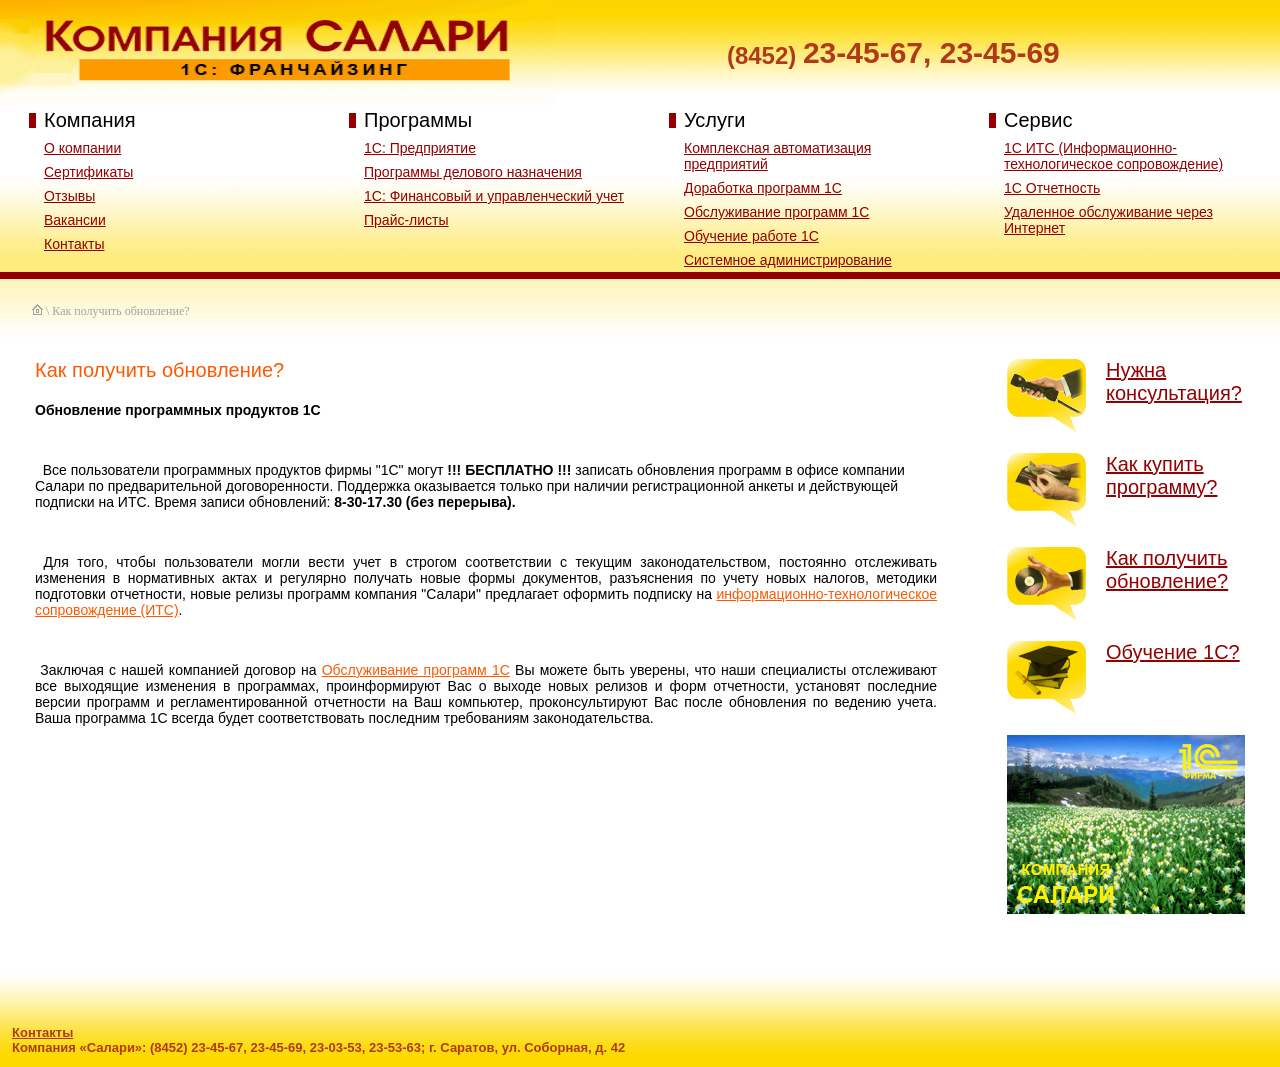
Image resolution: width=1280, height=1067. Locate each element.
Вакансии (75, 220)
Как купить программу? (1161, 475)
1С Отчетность (1052, 188)
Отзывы (69, 196)
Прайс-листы (406, 220)
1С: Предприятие (420, 148)
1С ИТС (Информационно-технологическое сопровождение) (1113, 156)
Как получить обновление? (1167, 569)
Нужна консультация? (1174, 381)
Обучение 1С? (1173, 652)
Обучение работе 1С (751, 236)
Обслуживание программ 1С (776, 212)
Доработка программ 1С (763, 188)
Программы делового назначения (473, 172)
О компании (82, 148)
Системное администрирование (788, 260)
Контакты (74, 244)
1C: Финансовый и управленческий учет (494, 196)
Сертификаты (88, 172)
